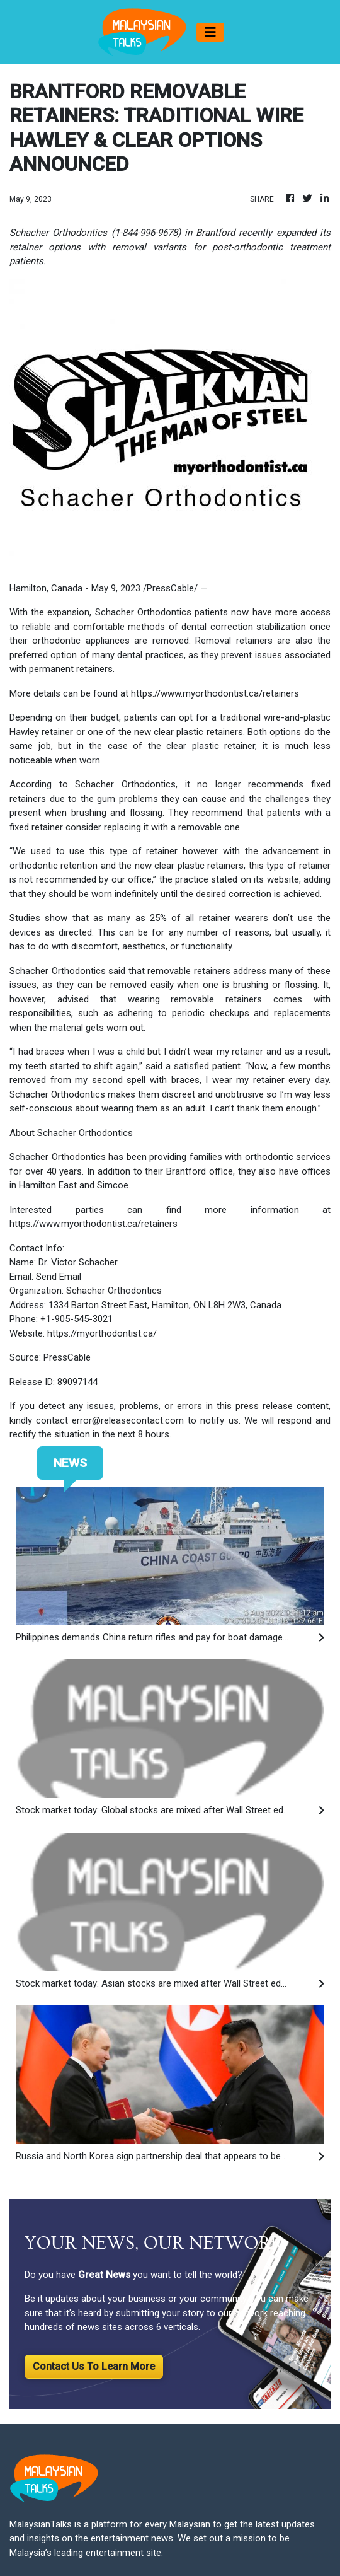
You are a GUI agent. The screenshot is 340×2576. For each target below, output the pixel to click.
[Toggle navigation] (210, 32)
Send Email (58, 1276)
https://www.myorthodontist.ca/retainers (215, 693)
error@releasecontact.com (128, 1420)
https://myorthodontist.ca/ (102, 1333)
